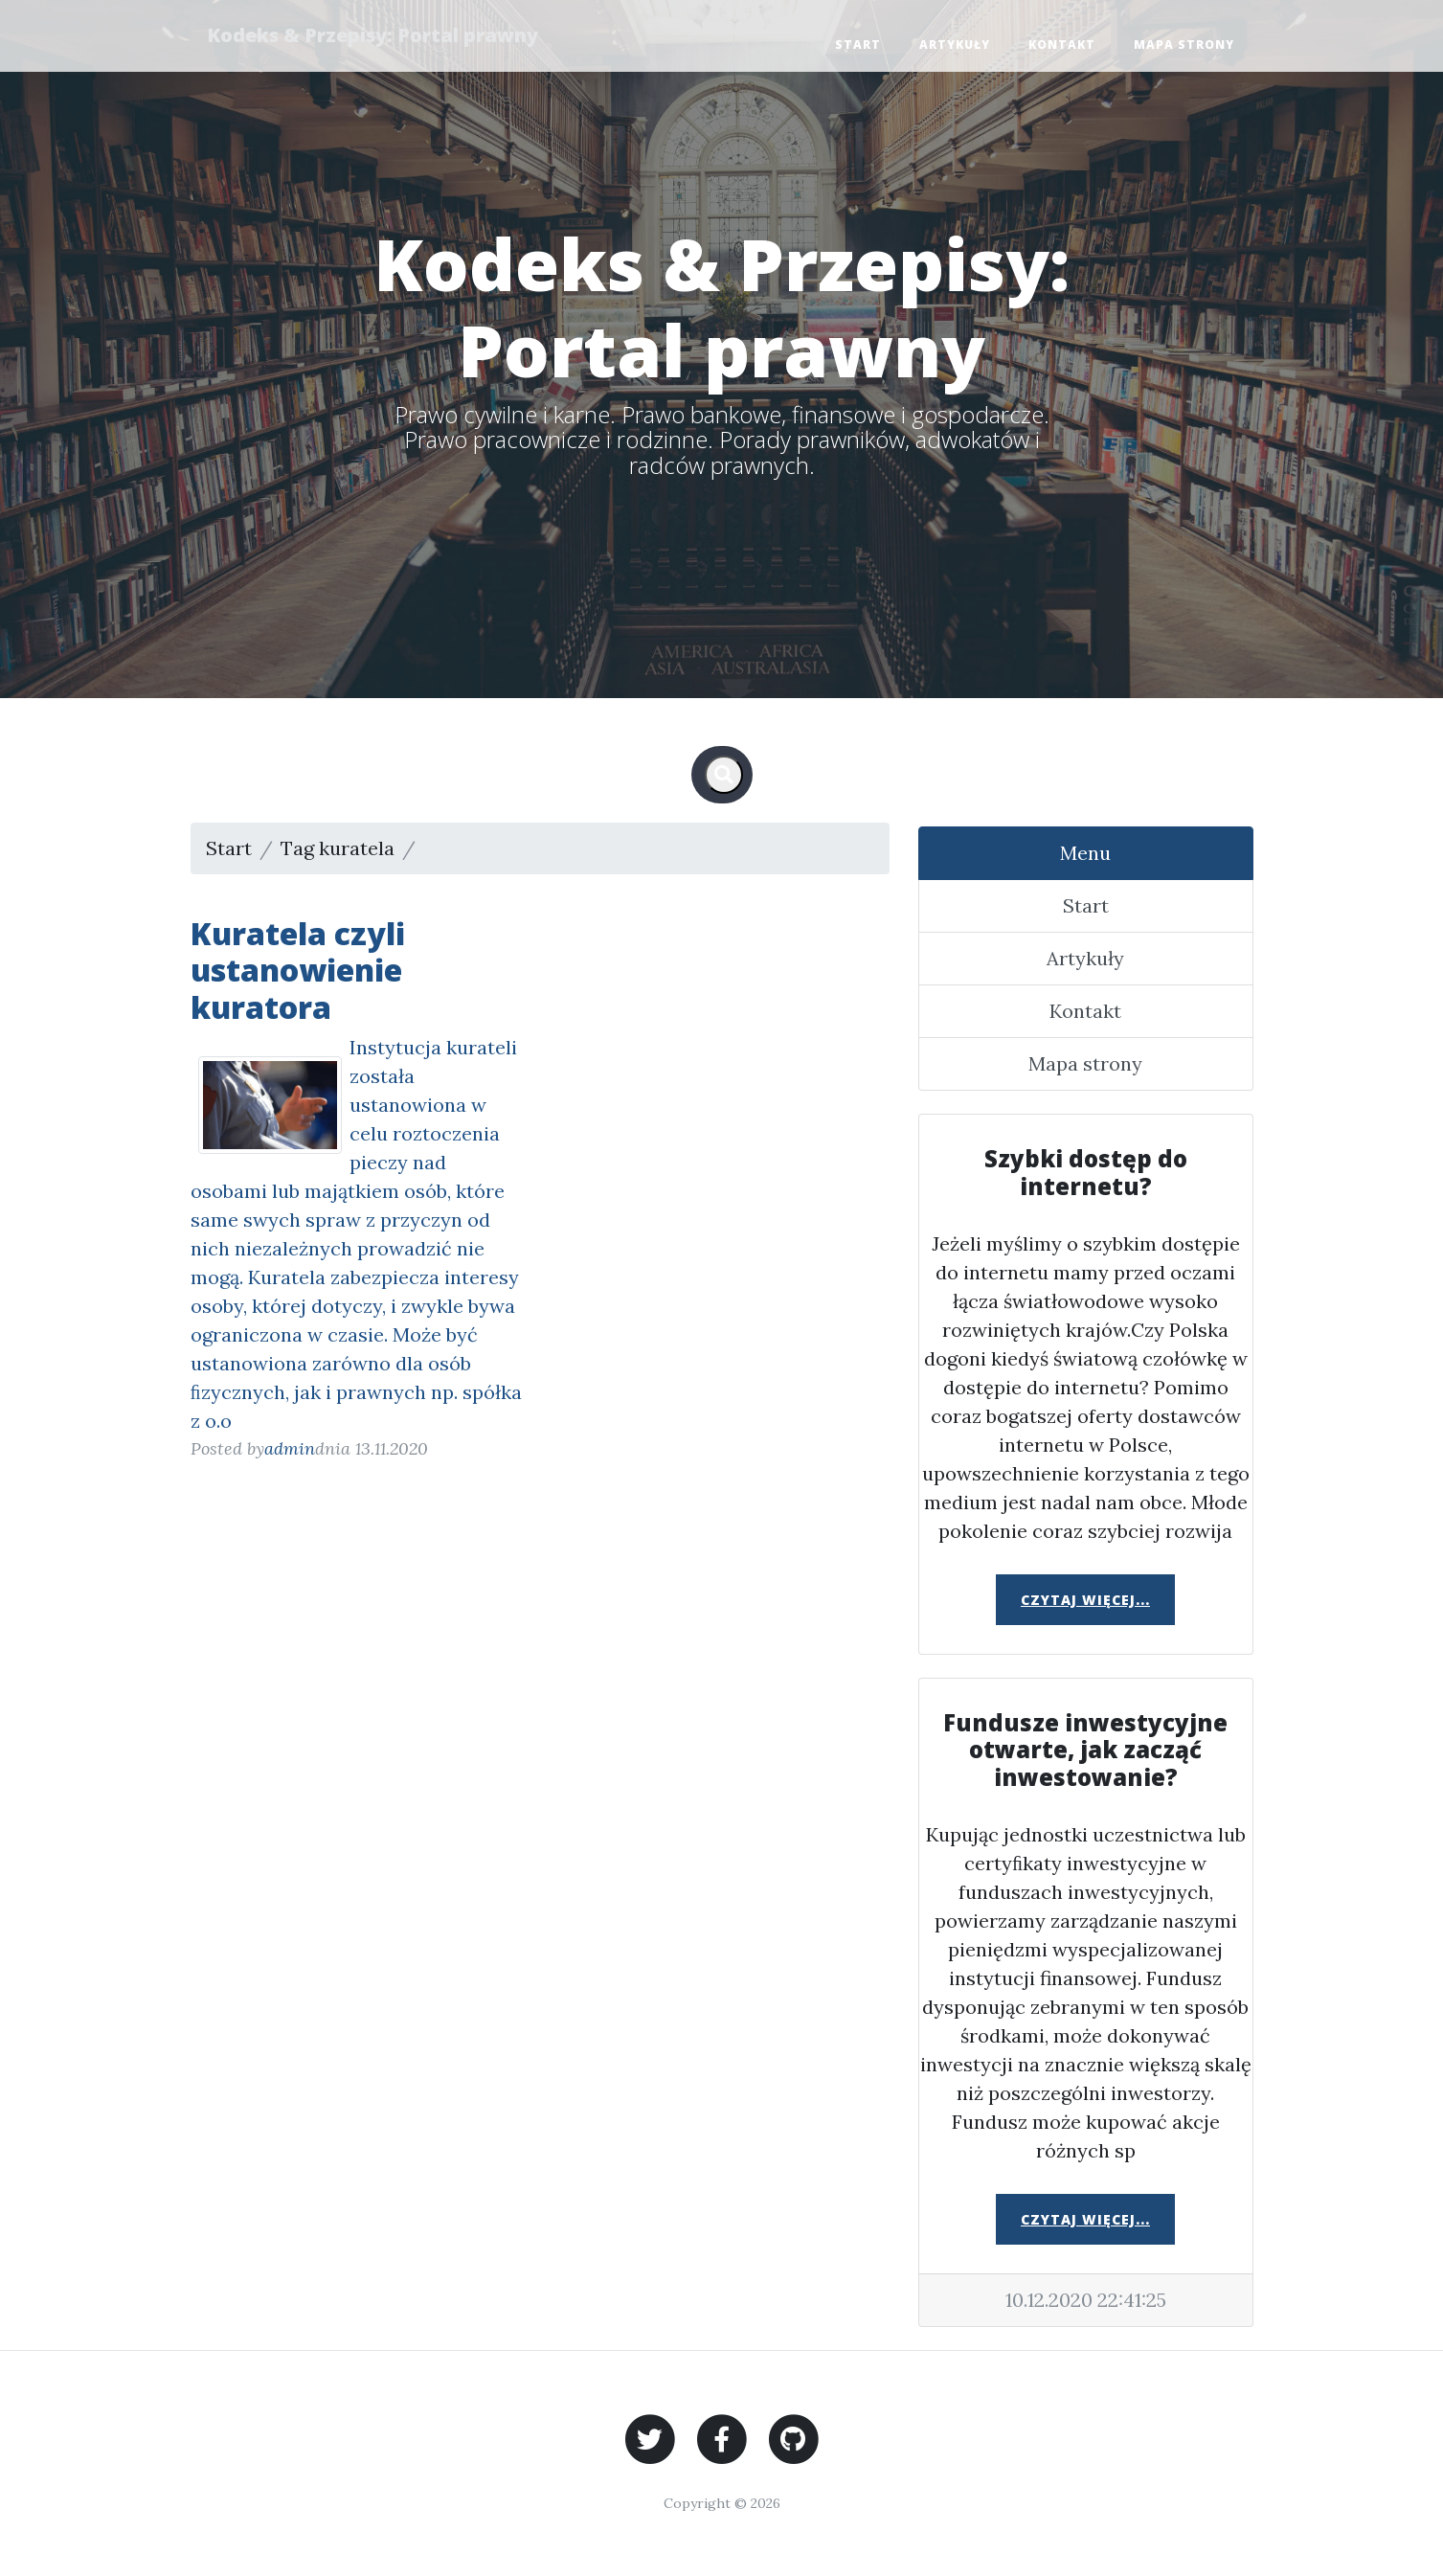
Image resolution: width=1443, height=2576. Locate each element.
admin (289, 1448)
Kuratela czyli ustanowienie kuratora (298, 970)
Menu (1085, 853)
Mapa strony (1184, 44)
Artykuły (954, 44)
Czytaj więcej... (1085, 1600)
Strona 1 (459, 848)
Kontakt (1061, 44)
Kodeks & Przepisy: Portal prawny (375, 35)
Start (858, 44)
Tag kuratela (338, 848)
